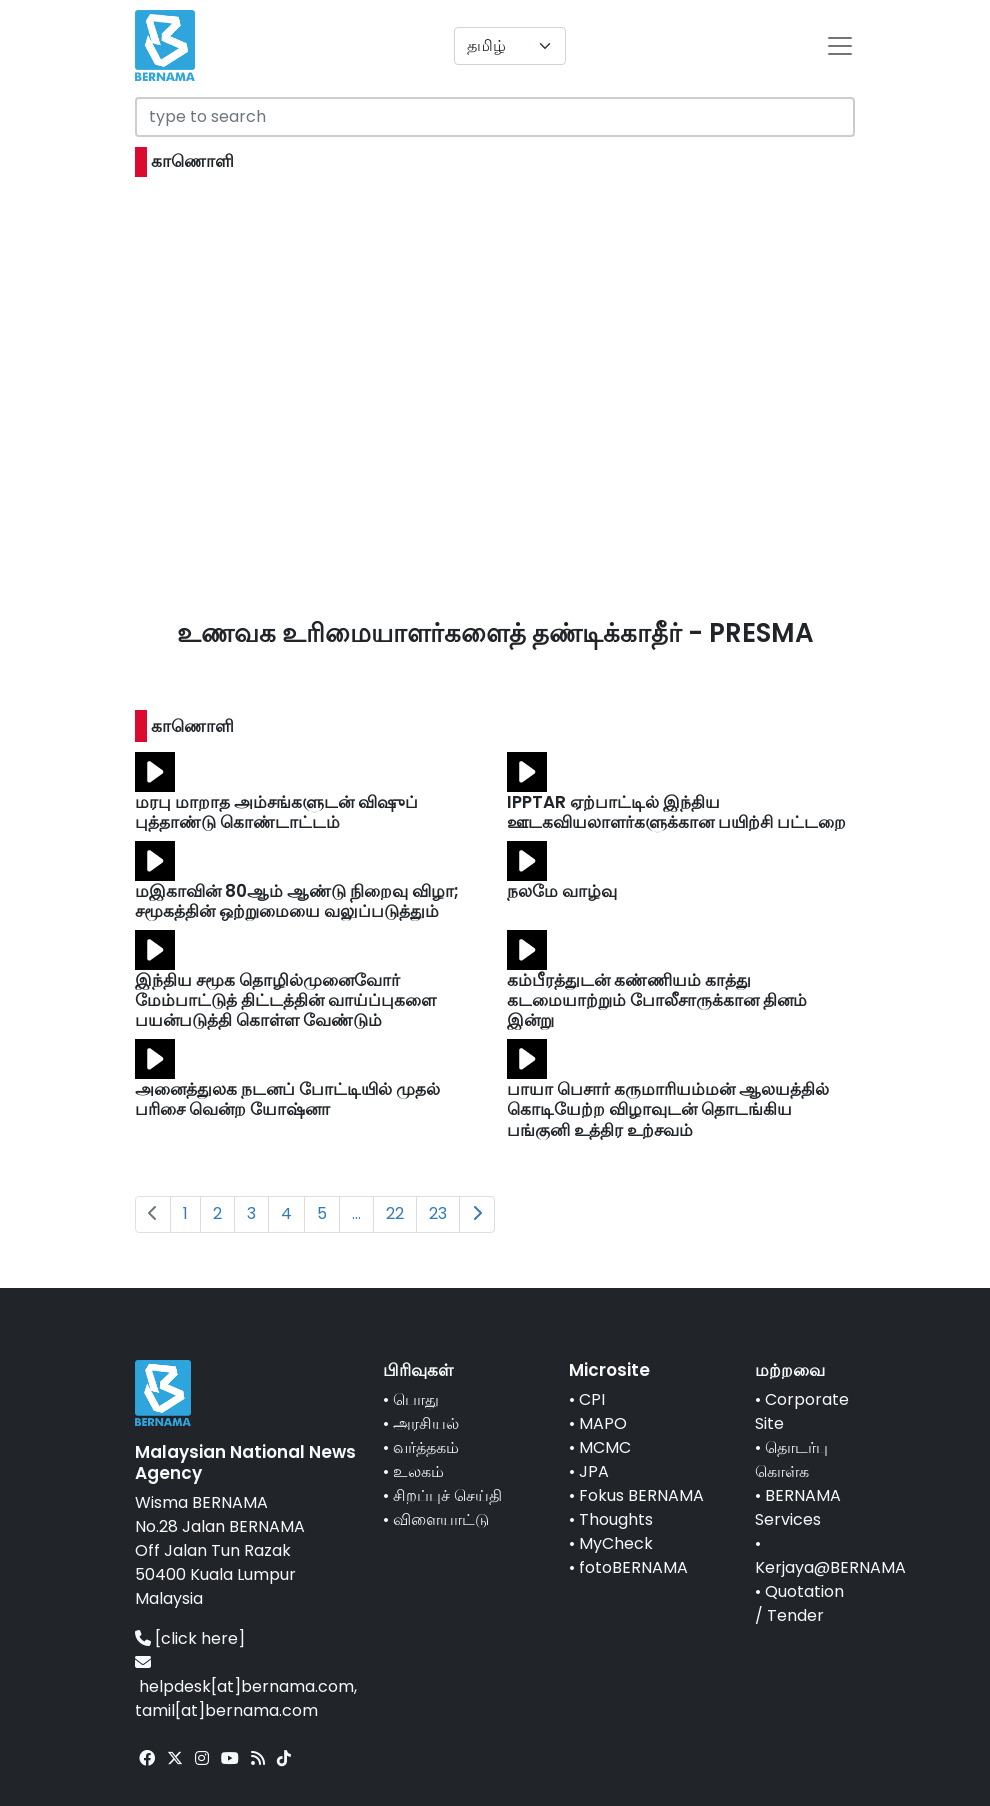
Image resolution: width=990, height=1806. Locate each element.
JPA (594, 1471)
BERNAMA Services (798, 1507)
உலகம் (418, 1471)
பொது (416, 1399)
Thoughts (616, 1519)
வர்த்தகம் (426, 1447)
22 (395, 1213)
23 (438, 1213)
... (356, 1213)
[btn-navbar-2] (840, 46)
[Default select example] (510, 46)
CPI (592, 1399)
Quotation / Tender (799, 1603)
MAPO (603, 1423)
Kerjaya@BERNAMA (830, 1567)
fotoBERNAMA (633, 1567)
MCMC (605, 1447)
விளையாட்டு (441, 1519)
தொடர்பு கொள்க (791, 1459)
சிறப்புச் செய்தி (447, 1495)
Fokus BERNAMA (641, 1495)
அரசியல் (426, 1423)
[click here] (200, 1638)
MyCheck (616, 1543)
